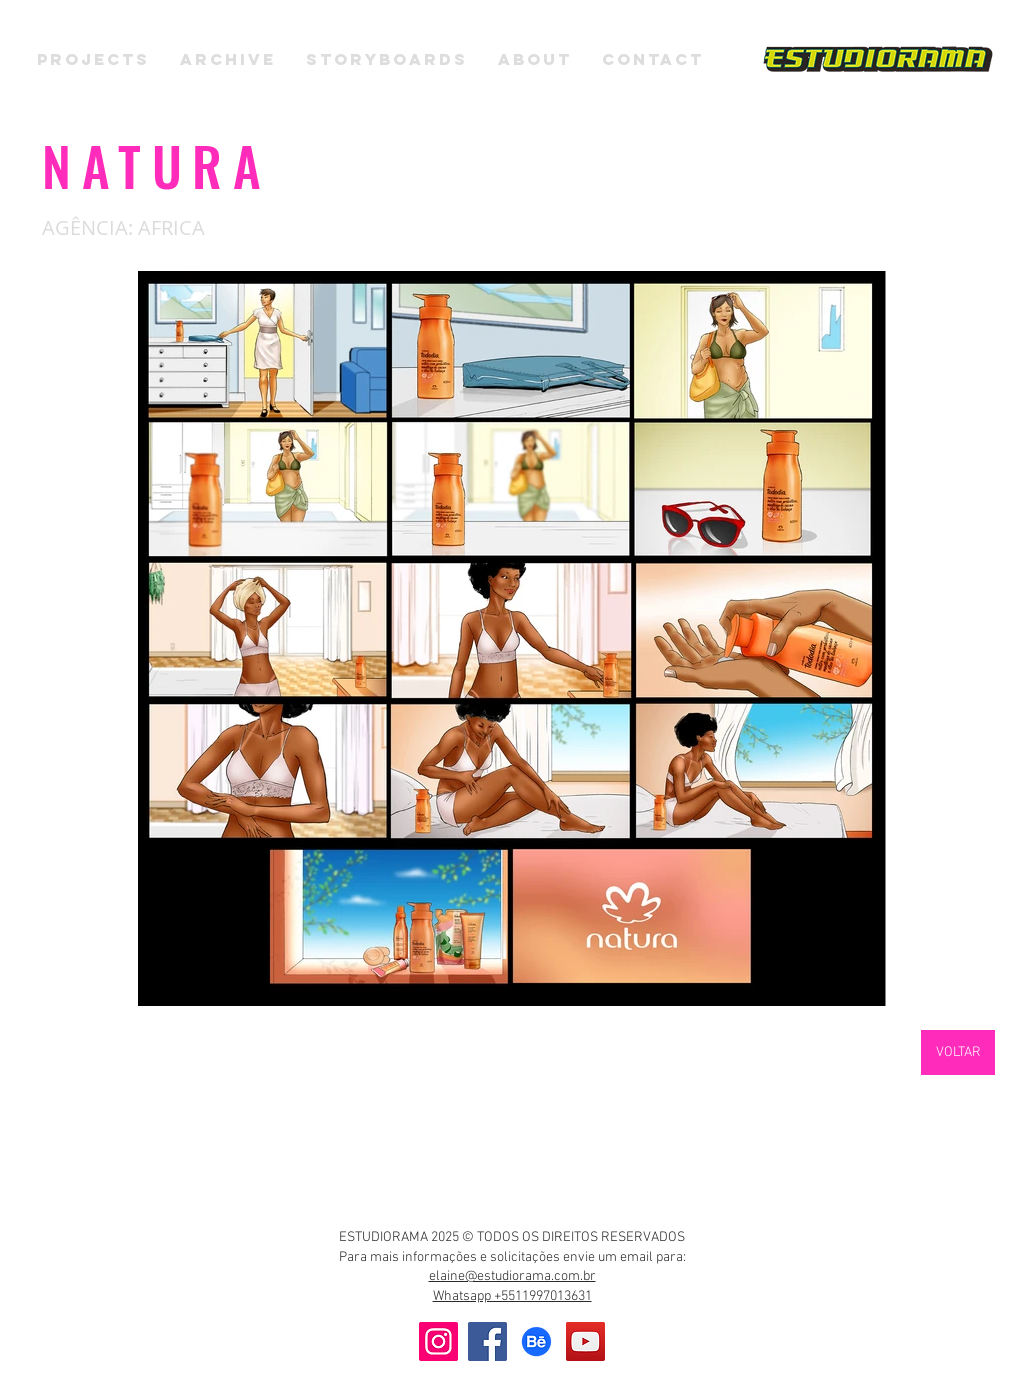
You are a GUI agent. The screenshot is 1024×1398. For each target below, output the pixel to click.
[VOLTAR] (958, 1052)
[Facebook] (487, 1341)
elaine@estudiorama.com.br (512, 1276)
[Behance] (536, 1341)
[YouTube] (585, 1341)
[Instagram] (438, 1341)
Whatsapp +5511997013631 (512, 1296)
